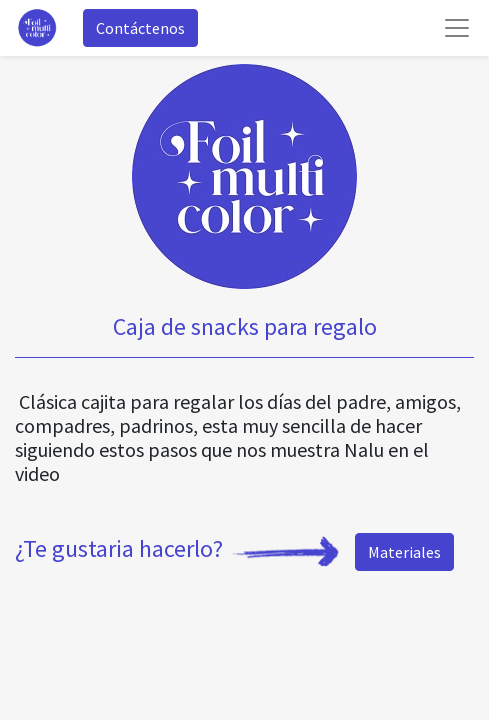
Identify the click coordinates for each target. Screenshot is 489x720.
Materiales (404, 552)
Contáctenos (140, 28)
